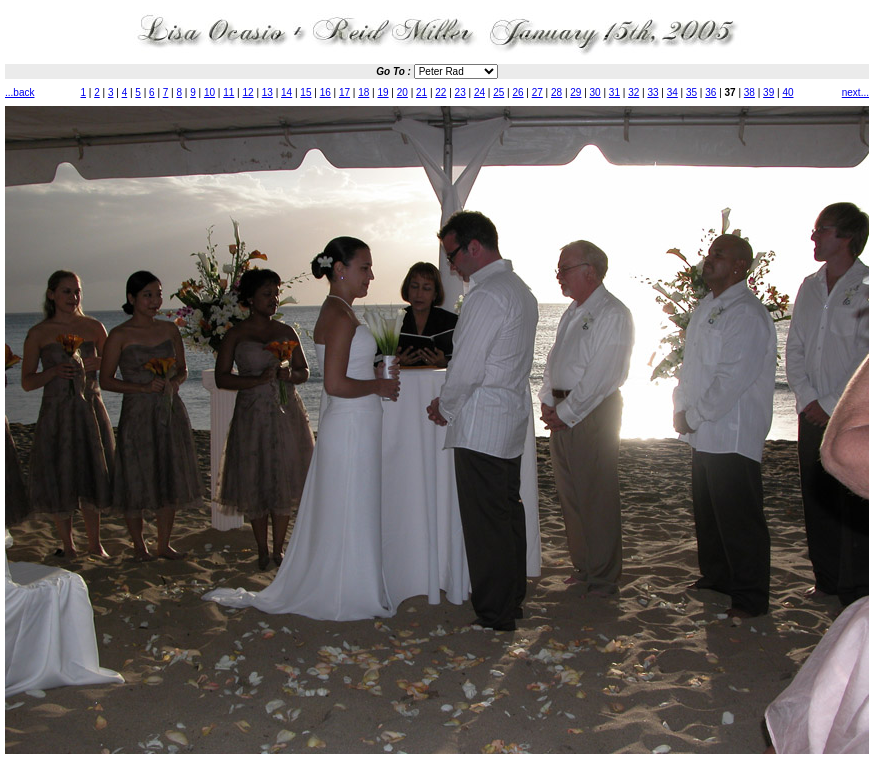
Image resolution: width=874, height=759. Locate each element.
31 (614, 92)
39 (768, 92)
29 (575, 92)
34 (672, 92)
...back (19, 92)
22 (440, 92)
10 (209, 92)
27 (537, 92)
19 (382, 92)
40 (787, 92)
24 (479, 92)
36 (710, 92)
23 (460, 92)
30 (595, 92)
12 (248, 92)
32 (633, 92)
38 (749, 92)
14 (286, 92)
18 (363, 92)
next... (855, 92)
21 (421, 92)
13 (267, 92)
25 (498, 92)
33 (652, 92)
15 (305, 92)
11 (228, 92)
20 (402, 92)
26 (517, 92)
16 (325, 92)
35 (691, 92)
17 (344, 92)
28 (556, 92)
